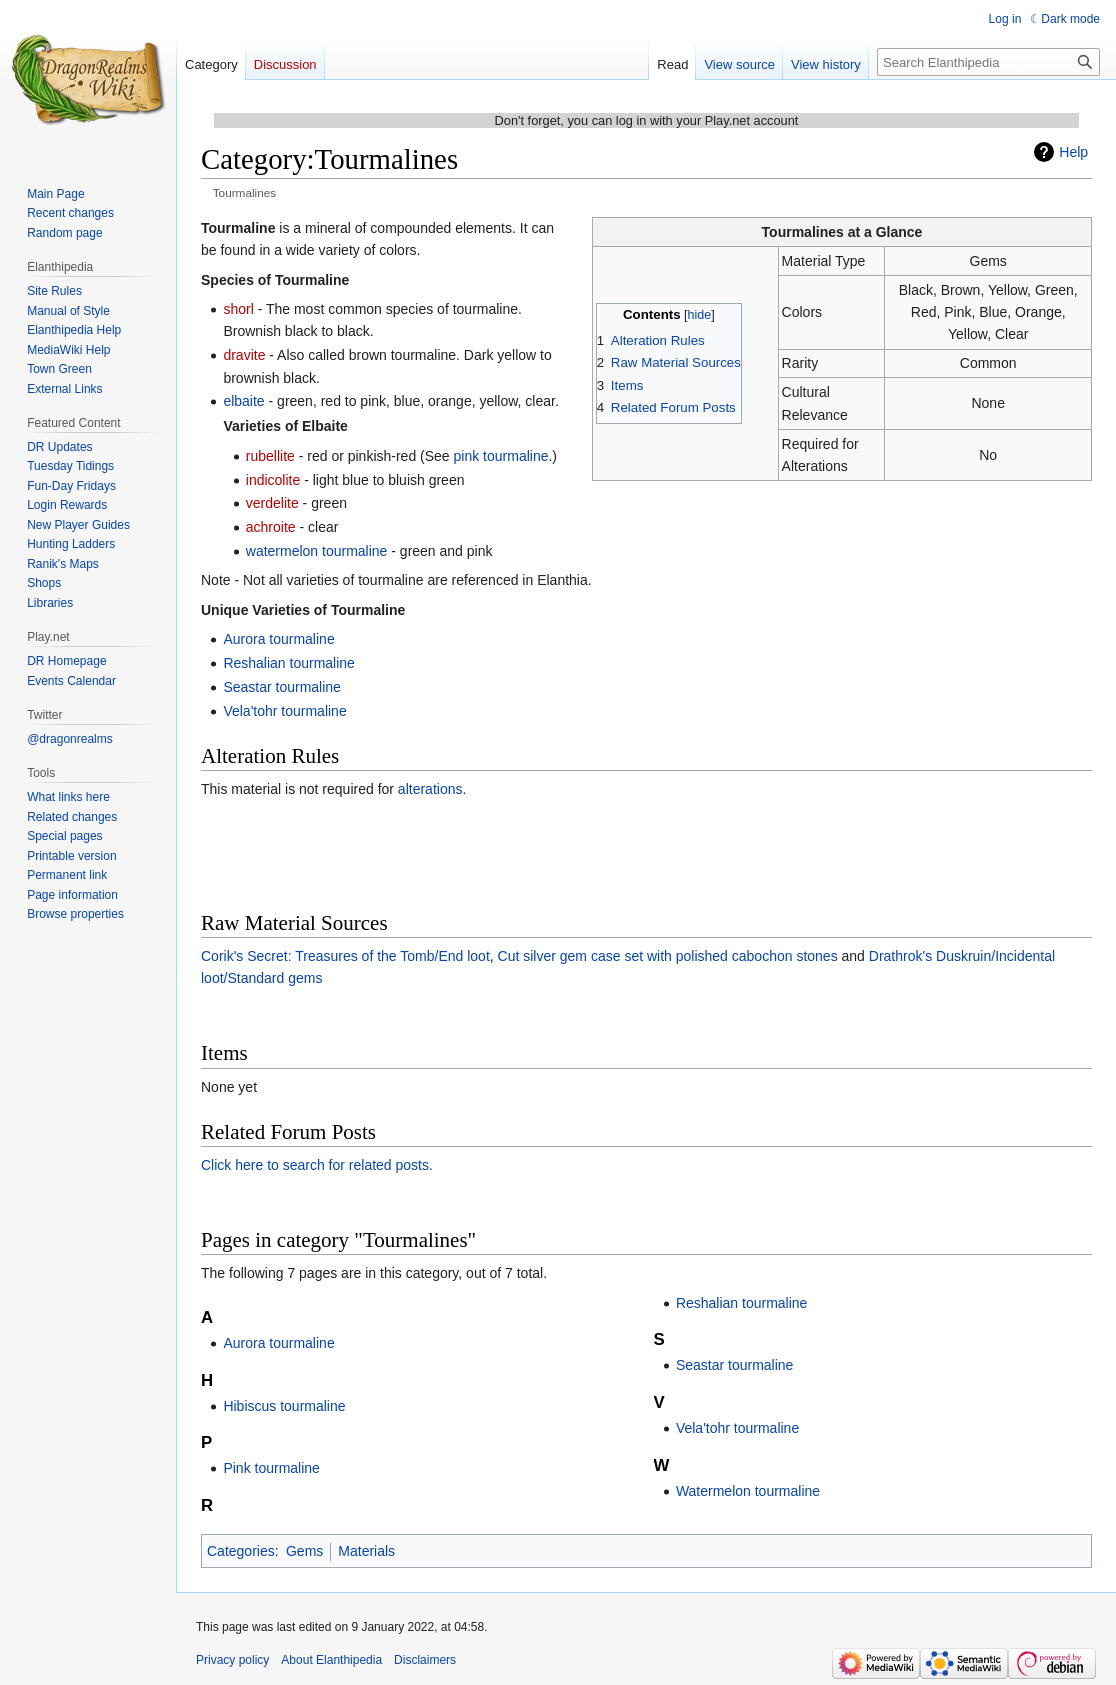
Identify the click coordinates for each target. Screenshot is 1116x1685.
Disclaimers (425, 1660)
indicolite (273, 480)
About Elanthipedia (331, 1660)
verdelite (272, 503)
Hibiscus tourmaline (284, 1406)
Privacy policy (232, 1660)
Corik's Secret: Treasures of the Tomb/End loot (345, 956)
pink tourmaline (501, 456)
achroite (271, 527)
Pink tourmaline (271, 1468)
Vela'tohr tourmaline (284, 711)
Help (1073, 152)
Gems (304, 1551)
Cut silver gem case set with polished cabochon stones (668, 956)
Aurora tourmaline (278, 639)
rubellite (270, 456)
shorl (238, 309)
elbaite (243, 401)
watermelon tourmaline (317, 551)
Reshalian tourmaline (289, 663)
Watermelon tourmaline (748, 1491)
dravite (244, 355)
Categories (241, 1551)
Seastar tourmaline (282, 687)
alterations (430, 789)
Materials (366, 1551)
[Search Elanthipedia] (988, 62)
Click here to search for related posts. (317, 1165)
